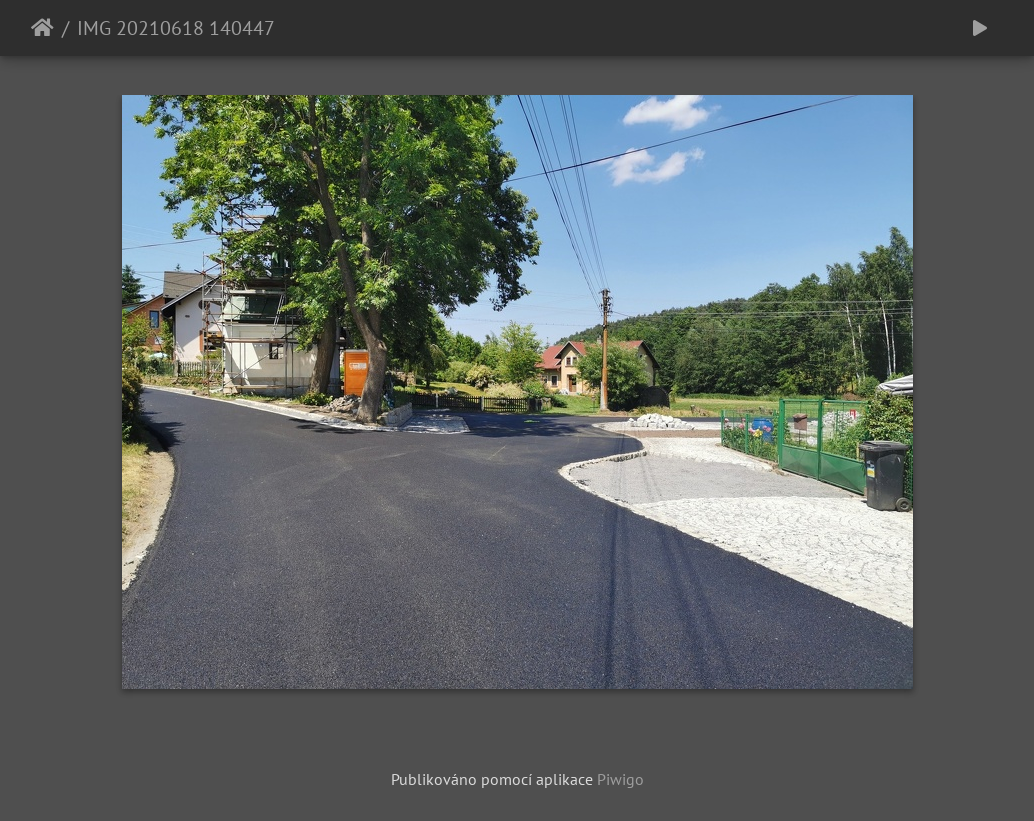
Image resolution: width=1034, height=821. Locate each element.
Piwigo (620, 779)
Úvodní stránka (42, 28)
